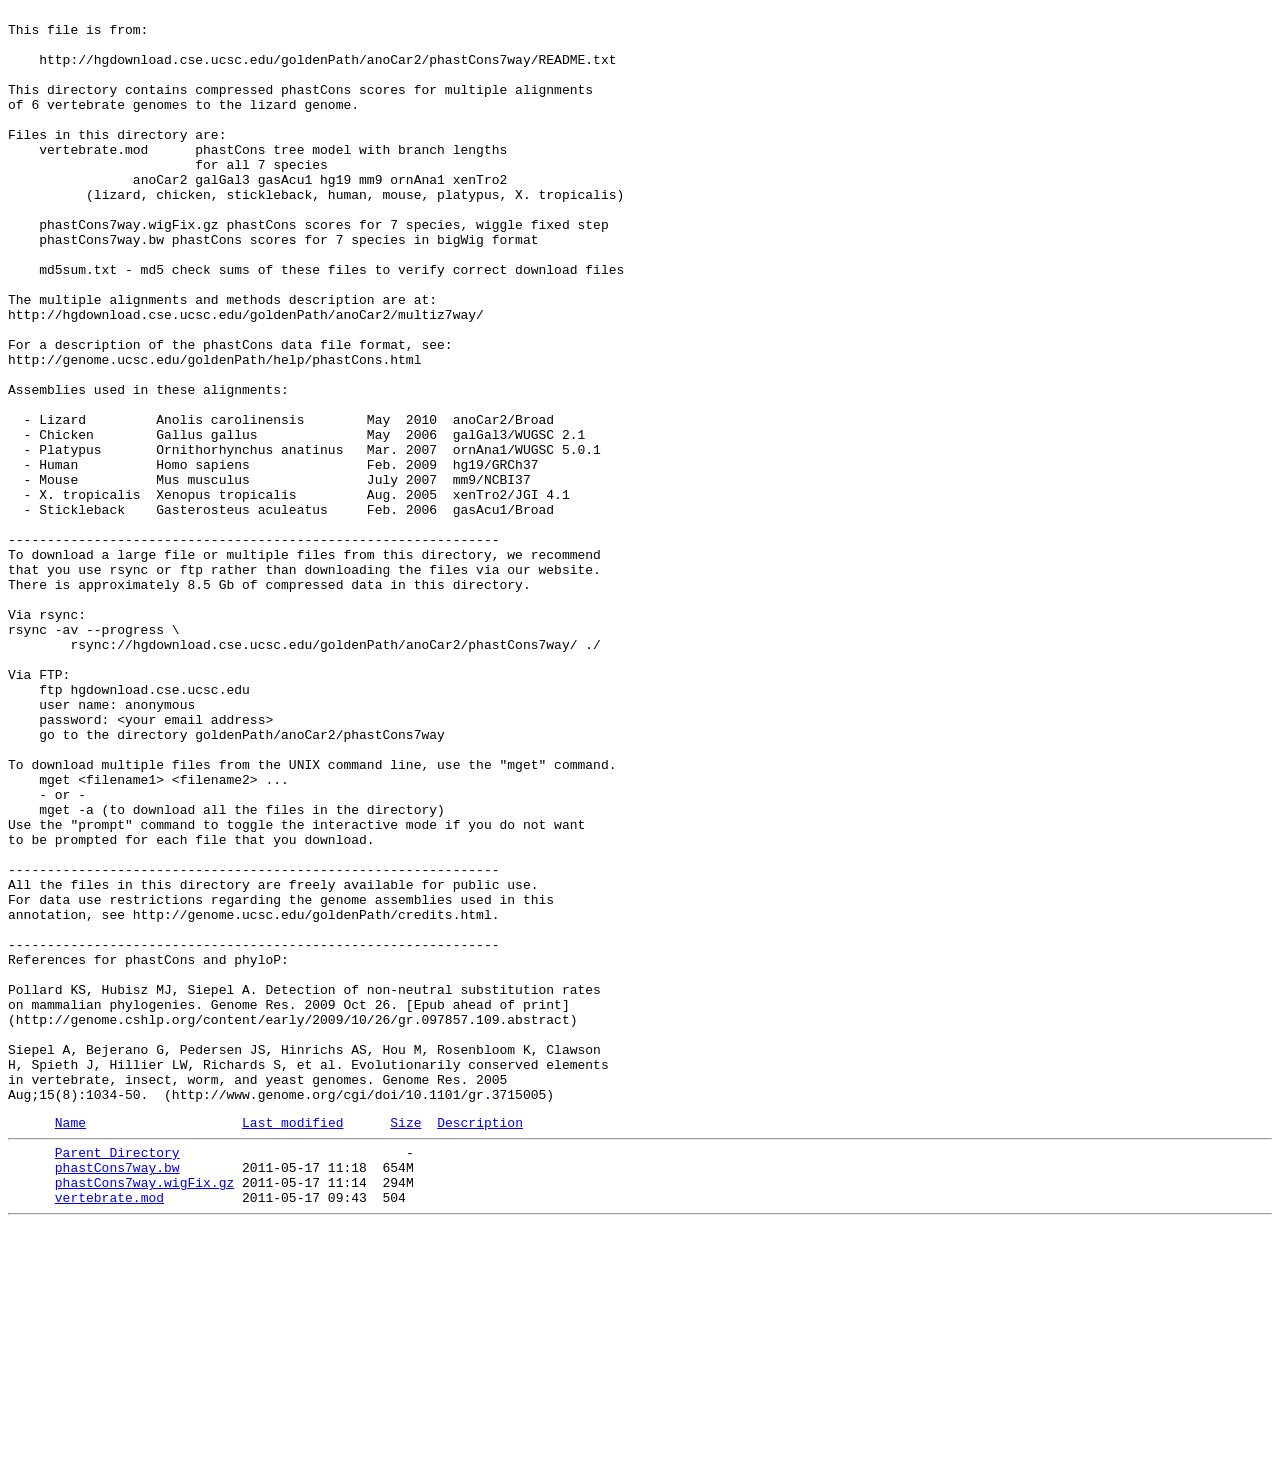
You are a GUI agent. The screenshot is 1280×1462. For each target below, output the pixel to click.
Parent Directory (117, 1377)
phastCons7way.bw (117, 1395)
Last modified (292, 1344)
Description (480, 1344)
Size (405, 1344)
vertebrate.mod (109, 1431)
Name (70, 1344)
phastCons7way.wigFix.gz (144, 1413)
